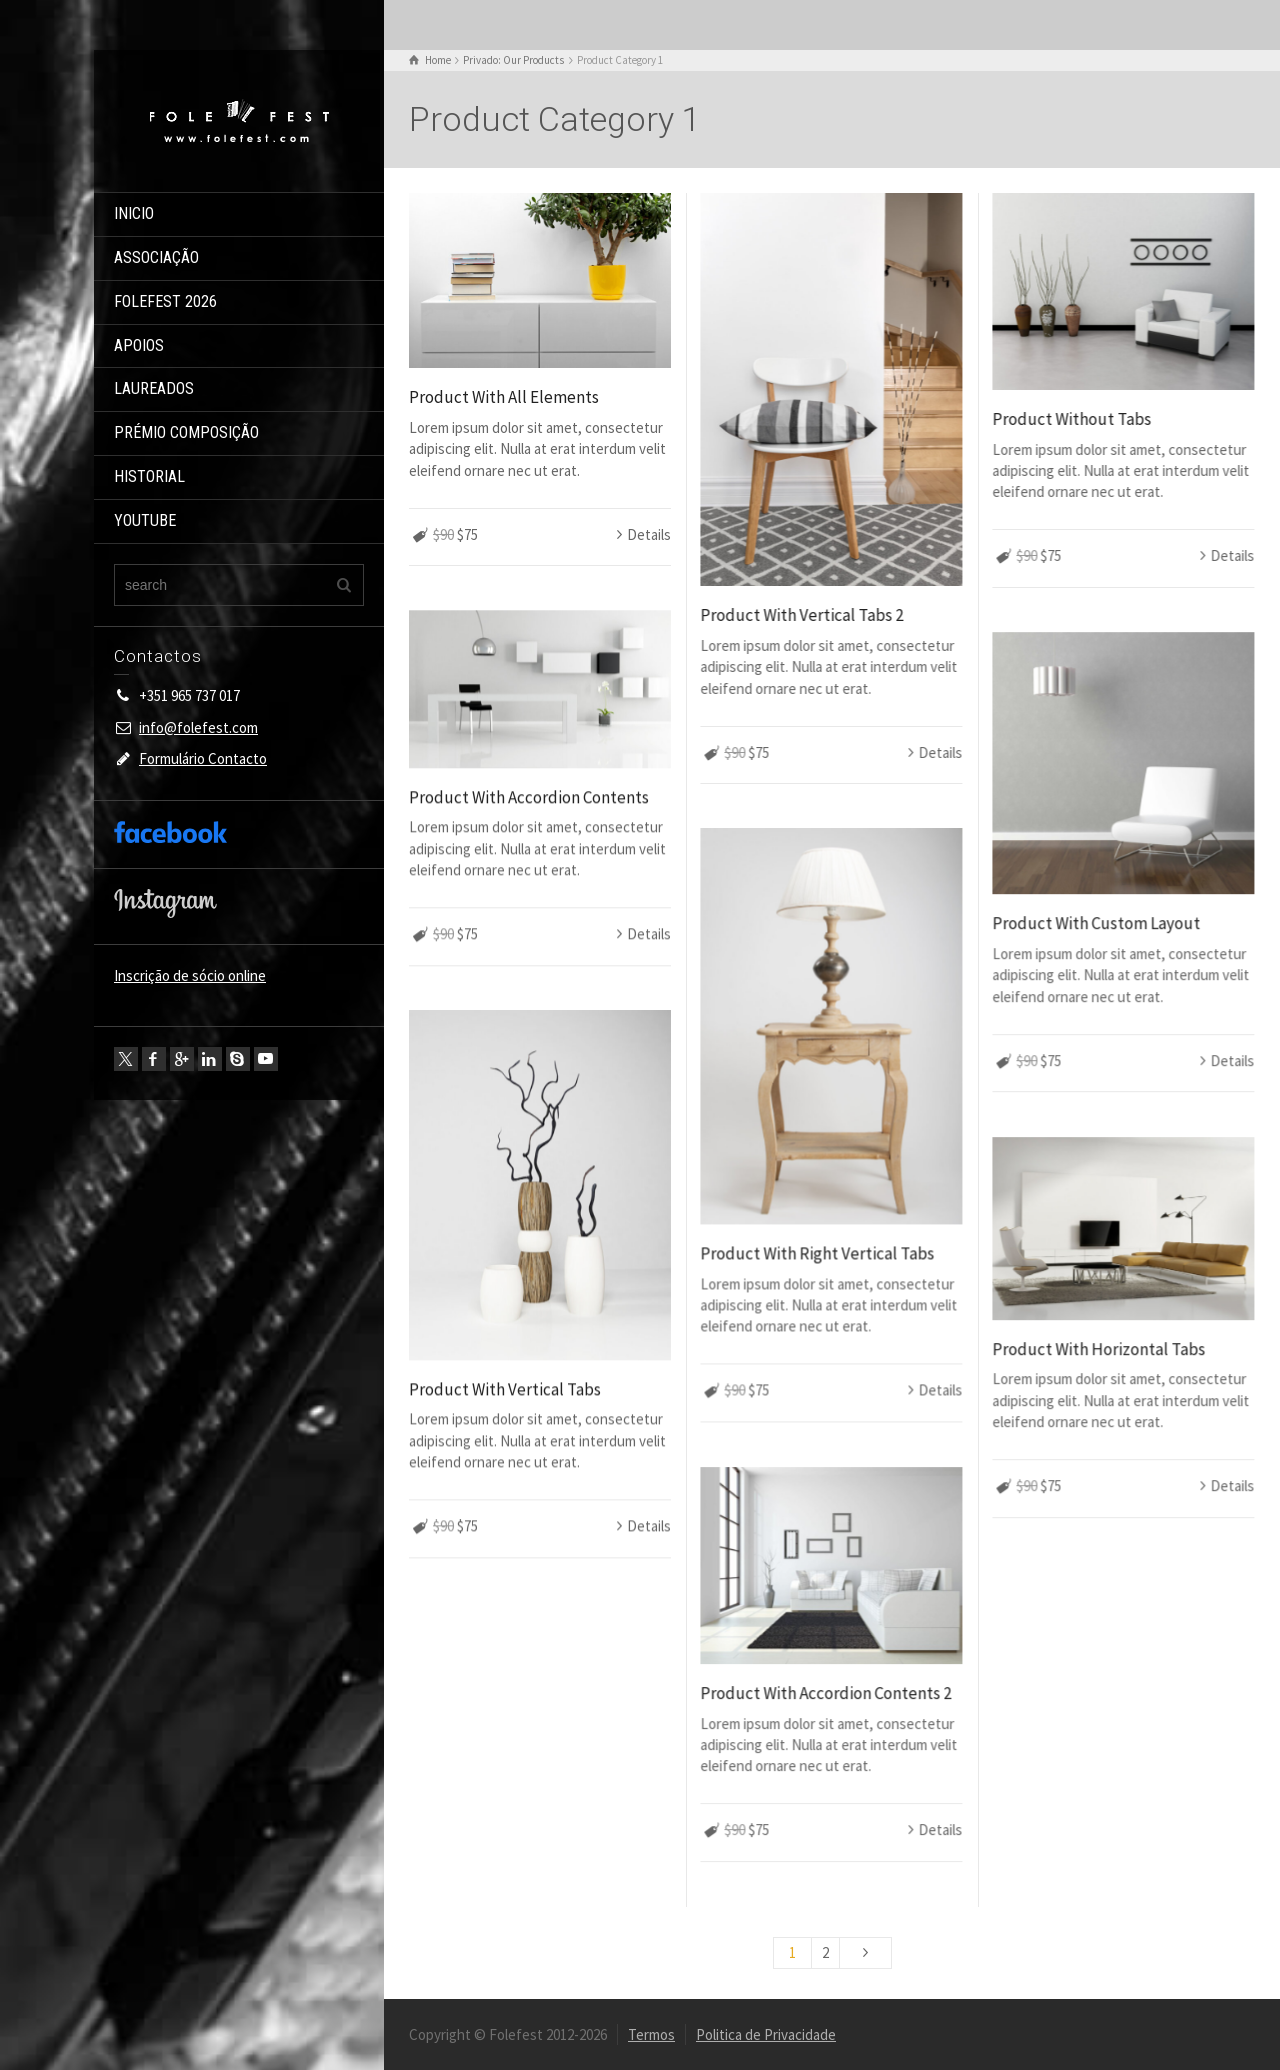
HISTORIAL (149, 476)
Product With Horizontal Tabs (1098, 1349)
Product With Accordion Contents (529, 797)
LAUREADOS (154, 388)
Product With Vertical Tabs (505, 1389)
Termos (651, 2034)
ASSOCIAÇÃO (156, 257)
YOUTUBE (145, 520)
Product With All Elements (504, 397)
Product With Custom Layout (1096, 923)
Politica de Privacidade (766, 2034)
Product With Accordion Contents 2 (825, 1693)
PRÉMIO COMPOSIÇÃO (186, 432)
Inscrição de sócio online (190, 975)
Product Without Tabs (1071, 419)
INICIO (134, 213)
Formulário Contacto (203, 758)
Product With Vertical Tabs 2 (801, 615)
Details (649, 534)
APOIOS (139, 345)
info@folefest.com (198, 727)
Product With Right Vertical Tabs (817, 1253)
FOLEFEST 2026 (165, 301)
